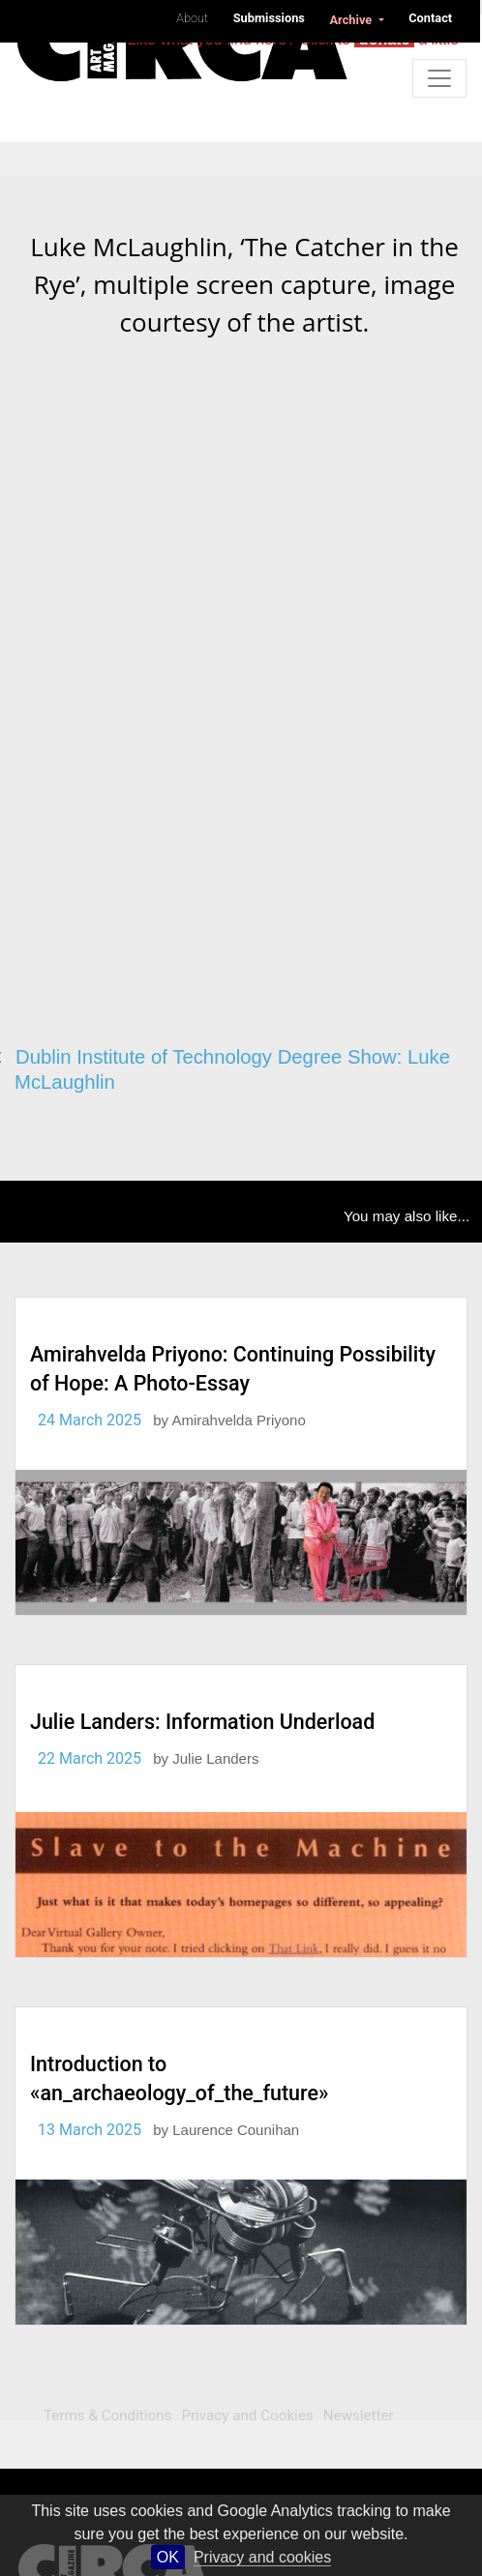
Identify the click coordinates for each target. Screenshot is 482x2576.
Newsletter (358, 2415)
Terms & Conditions (107, 2415)
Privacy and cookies (262, 2557)
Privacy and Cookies (247, 2415)
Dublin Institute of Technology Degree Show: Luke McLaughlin (232, 1070)
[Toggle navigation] (439, 78)
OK (168, 2557)
